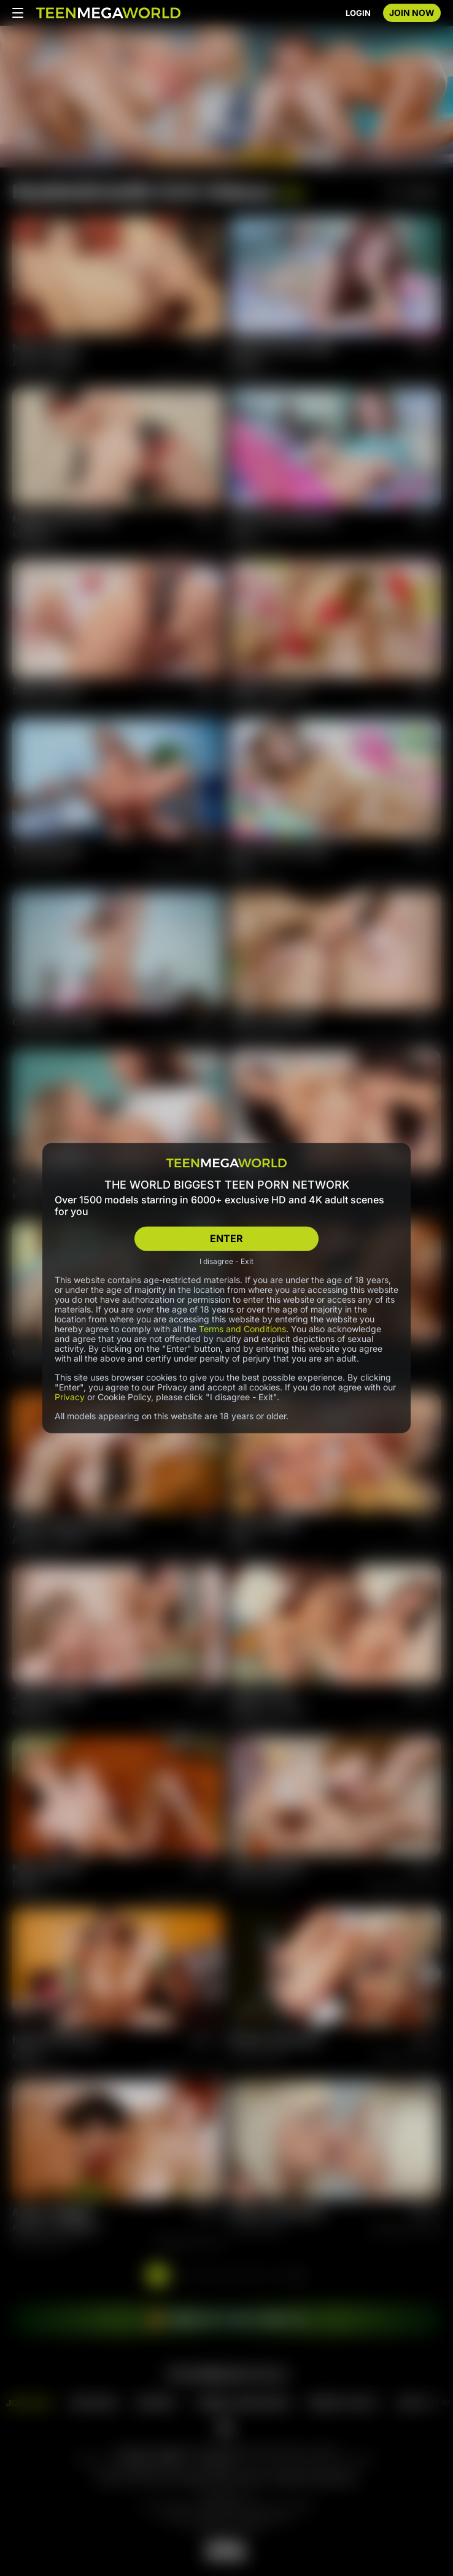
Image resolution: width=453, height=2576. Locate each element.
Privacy (70, 1396)
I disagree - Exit (226, 1261)
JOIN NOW (412, 12)
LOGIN (358, 13)
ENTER (226, 1238)
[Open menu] (18, 13)
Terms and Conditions (242, 1328)
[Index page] (108, 12)
